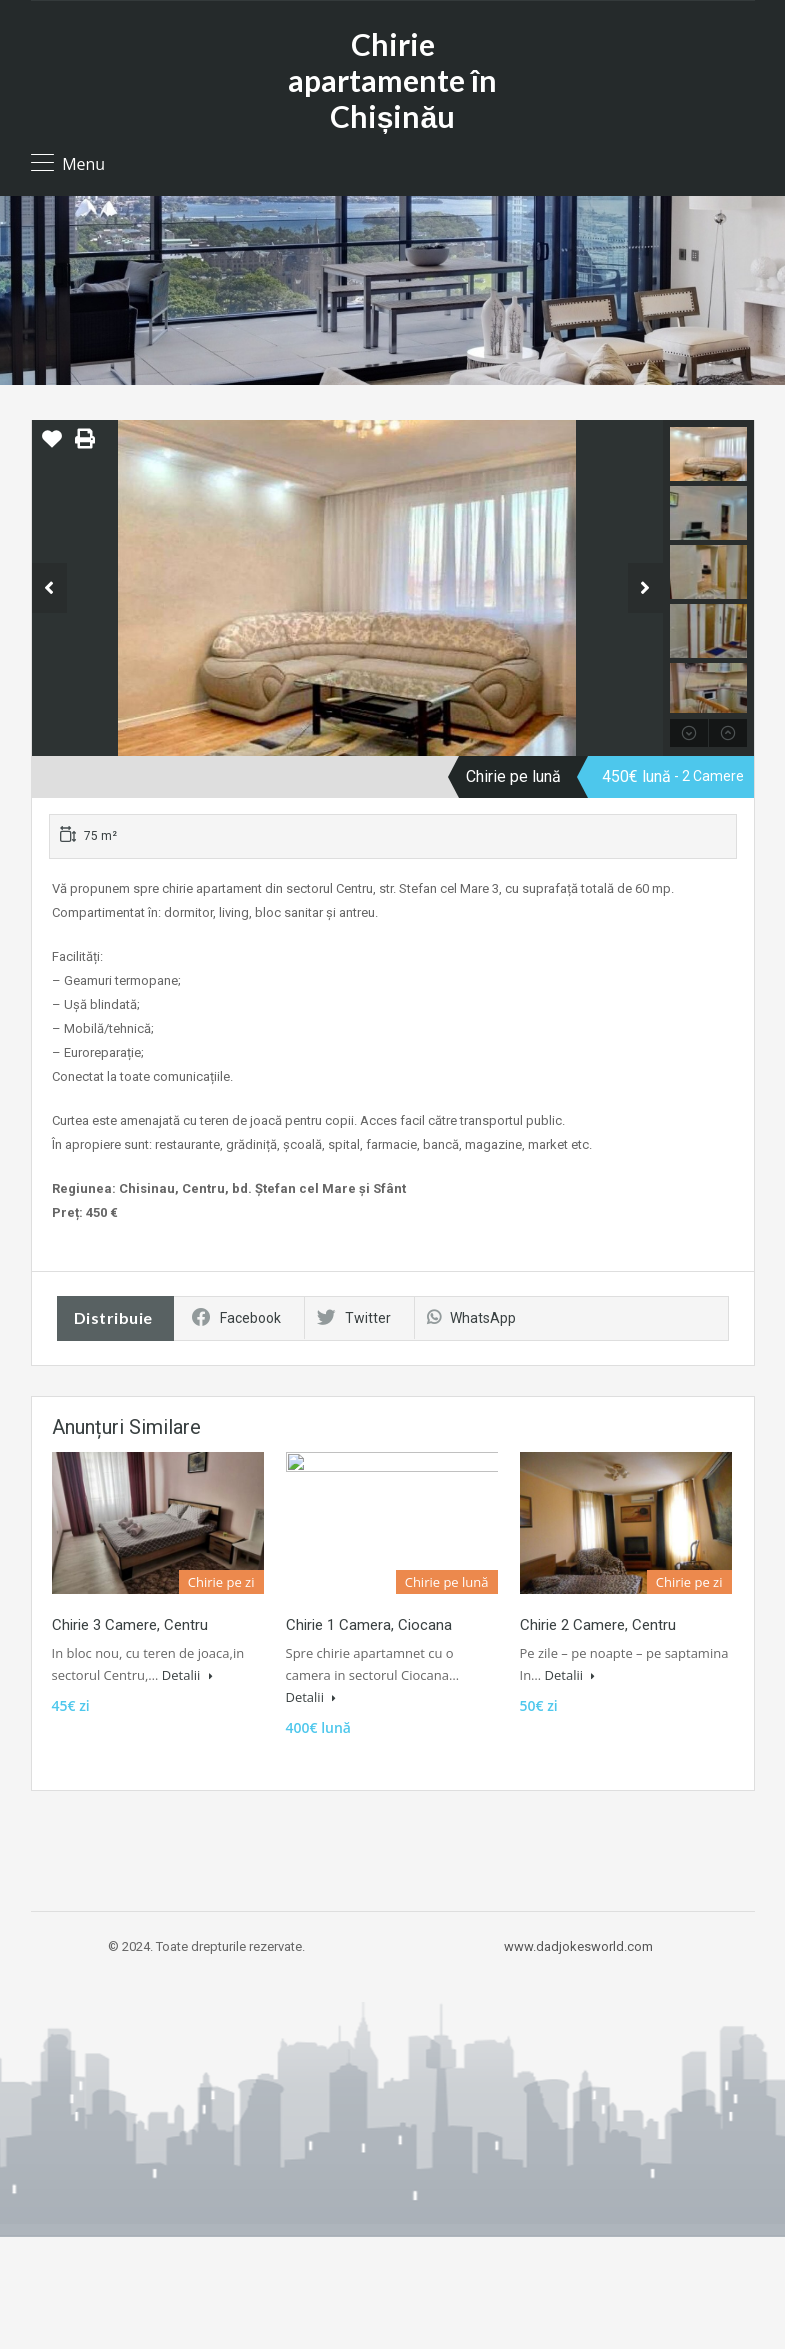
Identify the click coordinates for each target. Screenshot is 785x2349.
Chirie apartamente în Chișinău (392, 80)
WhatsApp (471, 1318)
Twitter (354, 1318)
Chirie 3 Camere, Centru (130, 1625)
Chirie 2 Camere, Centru (598, 1625)
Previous (49, 588)
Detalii (187, 1675)
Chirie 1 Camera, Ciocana (369, 1625)
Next (645, 588)
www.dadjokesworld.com (578, 1946)
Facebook (236, 1318)
